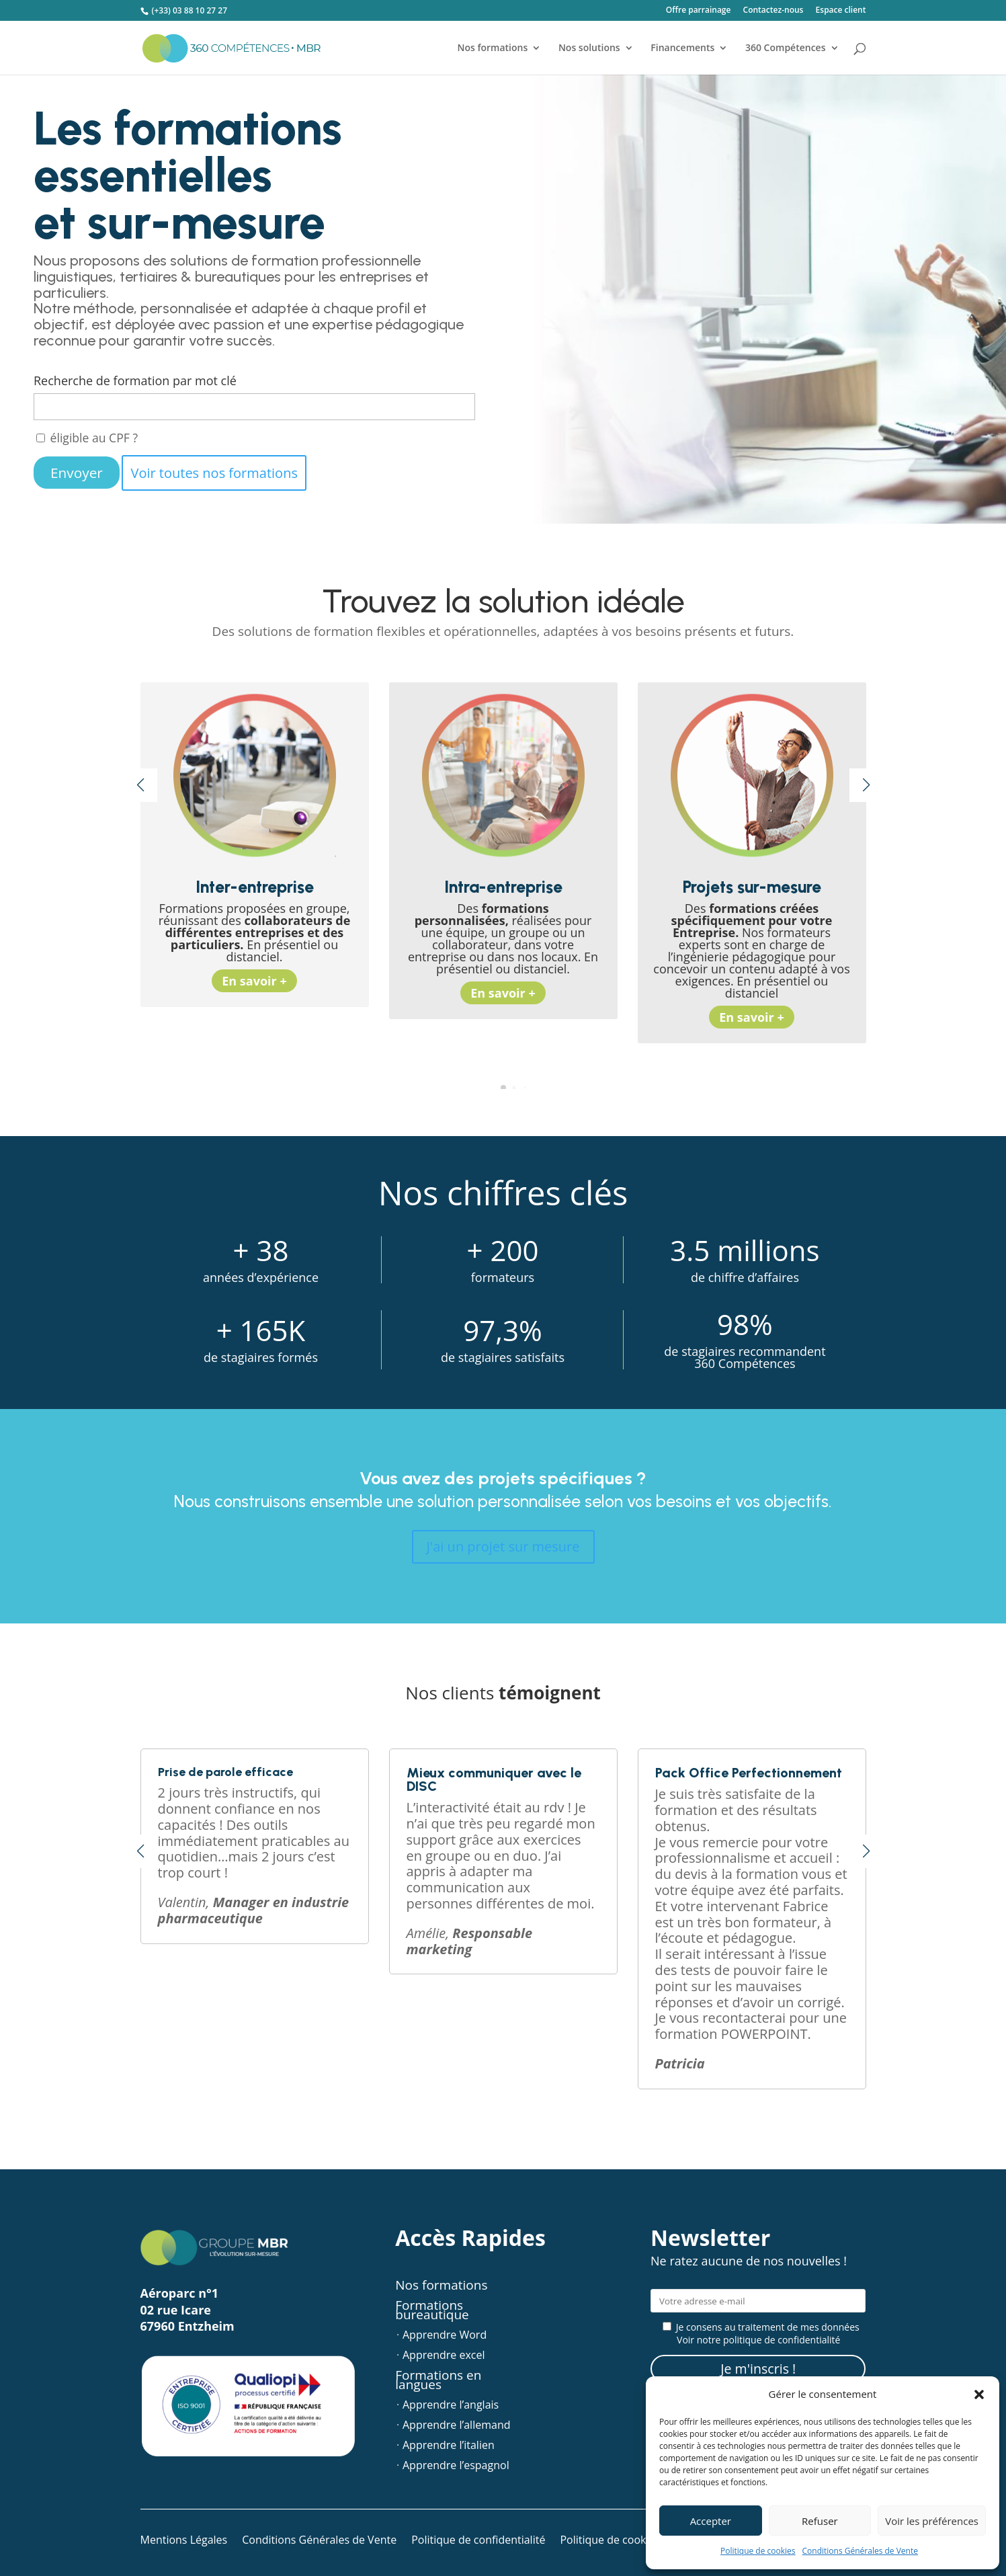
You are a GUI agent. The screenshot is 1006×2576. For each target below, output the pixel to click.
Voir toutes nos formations (213, 473)
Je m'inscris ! (758, 2369)
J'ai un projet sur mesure (503, 1546)
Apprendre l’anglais (451, 2406)
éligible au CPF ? (87, 438)
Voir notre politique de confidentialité (758, 2340)
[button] (979, 2394)
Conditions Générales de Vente (860, 2551)
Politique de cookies (758, 2551)
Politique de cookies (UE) (621, 2541)
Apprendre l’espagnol (456, 2466)
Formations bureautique (431, 2311)
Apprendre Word (445, 2336)
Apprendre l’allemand (457, 2426)
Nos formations (492, 48)
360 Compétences (785, 48)
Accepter (710, 2521)
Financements (682, 48)
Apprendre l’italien (449, 2446)
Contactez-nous (773, 10)
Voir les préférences (931, 2521)
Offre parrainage (698, 10)
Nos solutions (589, 48)
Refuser (820, 2521)
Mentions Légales (184, 2541)
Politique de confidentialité (478, 2541)
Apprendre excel (444, 2356)
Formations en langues (438, 2381)
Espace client (841, 10)
